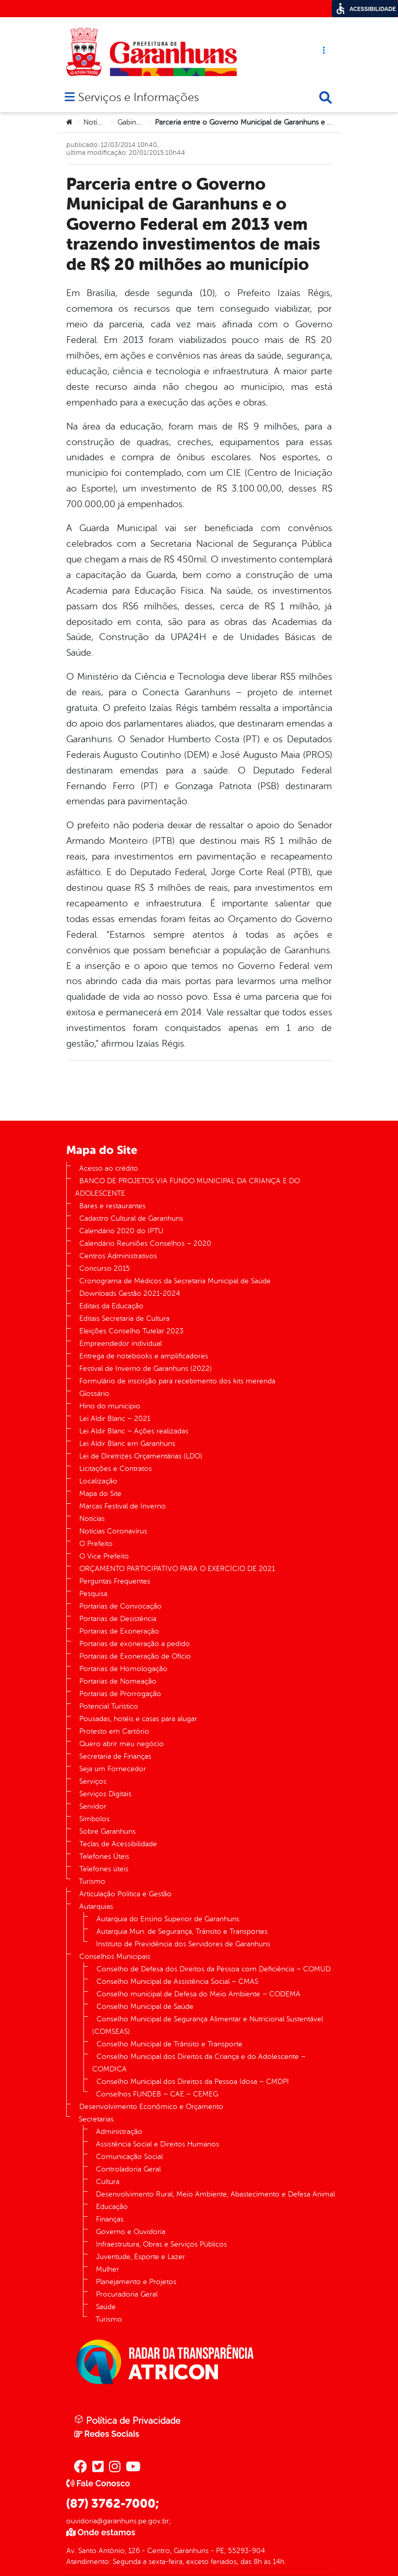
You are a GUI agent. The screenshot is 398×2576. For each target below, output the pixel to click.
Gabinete (132, 122)
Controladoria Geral (128, 2169)
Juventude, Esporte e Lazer (140, 2257)
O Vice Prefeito (104, 1556)
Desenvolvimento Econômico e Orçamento (151, 2107)
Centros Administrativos (118, 1256)
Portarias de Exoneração (119, 1631)
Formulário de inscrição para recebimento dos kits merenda (177, 1381)
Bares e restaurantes (112, 1206)
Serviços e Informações (138, 98)
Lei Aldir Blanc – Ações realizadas (133, 1431)
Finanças (110, 2219)
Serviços (92, 1781)
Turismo (92, 1881)
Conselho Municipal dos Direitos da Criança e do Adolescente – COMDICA (199, 2063)
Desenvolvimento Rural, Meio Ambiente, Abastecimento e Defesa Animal (215, 2194)
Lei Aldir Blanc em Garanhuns (127, 1444)
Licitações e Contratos (115, 1469)
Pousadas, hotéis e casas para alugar (138, 1719)
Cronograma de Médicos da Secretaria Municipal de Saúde (175, 1281)
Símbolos (94, 1819)
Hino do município (109, 1406)
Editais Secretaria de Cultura (124, 1318)
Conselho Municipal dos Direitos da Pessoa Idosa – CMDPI (193, 2082)
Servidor (92, 1806)
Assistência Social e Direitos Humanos (157, 2144)
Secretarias (96, 2119)
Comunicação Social (129, 2157)
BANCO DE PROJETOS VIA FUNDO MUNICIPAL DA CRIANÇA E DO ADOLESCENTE (187, 1187)
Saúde (106, 2307)
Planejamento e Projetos (136, 2282)
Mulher (107, 2269)
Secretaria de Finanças (115, 1756)
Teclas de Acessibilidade (118, 1844)
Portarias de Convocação (120, 1606)
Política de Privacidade (127, 2420)
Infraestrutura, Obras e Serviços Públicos (161, 2244)
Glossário (94, 1393)
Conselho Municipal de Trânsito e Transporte (170, 2044)
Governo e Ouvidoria (130, 2232)
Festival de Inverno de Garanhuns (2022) (145, 1368)
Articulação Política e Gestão (125, 1894)
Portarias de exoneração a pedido (134, 1644)
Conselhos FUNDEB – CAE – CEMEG (157, 2094)
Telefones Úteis (104, 1856)
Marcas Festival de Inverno (122, 1506)
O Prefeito (96, 1544)
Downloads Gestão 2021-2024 (129, 1293)
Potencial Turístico (108, 1706)
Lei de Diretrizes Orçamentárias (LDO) (140, 1456)
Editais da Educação (111, 1306)
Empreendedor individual (120, 1343)
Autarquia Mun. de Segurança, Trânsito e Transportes (182, 1931)
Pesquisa (93, 1594)
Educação (112, 2207)
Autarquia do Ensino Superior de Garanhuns (168, 1919)
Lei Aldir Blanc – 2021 (114, 1418)
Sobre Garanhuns (107, 1831)
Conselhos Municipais (114, 1956)
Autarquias (96, 1906)
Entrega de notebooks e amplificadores (143, 1356)
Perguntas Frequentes (114, 1581)
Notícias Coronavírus (113, 1531)
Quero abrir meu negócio (121, 1744)
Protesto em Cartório (114, 1731)
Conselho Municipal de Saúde (145, 2006)
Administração (119, 2132)
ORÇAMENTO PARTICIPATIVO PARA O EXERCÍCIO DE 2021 (177, 1569)
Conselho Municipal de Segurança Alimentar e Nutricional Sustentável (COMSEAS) (207, 2025)
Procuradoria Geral (127, 2294)
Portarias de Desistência (117, 1619)
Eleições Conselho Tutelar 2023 (131, 1331)
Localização (98, 1481)
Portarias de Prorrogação (120, 1694)
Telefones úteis (103, 1869)
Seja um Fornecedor (112, 1769)
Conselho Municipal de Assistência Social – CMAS (177, 1981)
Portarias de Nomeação (117, 1681)
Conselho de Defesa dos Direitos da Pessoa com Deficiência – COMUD (214, 1969)
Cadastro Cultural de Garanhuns (131, 1218)
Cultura (107, 2182)
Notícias (96, 122)
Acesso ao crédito (108, 1168)
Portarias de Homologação (123, 1669)
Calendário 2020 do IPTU (121, 1231)
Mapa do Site (100, 1494)
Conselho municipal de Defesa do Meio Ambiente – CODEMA (198, 1994)
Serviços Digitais (105, 1794)
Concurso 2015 (104, 1268)
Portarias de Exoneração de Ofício (135, 1656)
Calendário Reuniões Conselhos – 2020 (145, 1243)
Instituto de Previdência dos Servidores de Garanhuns (183, 1944)
